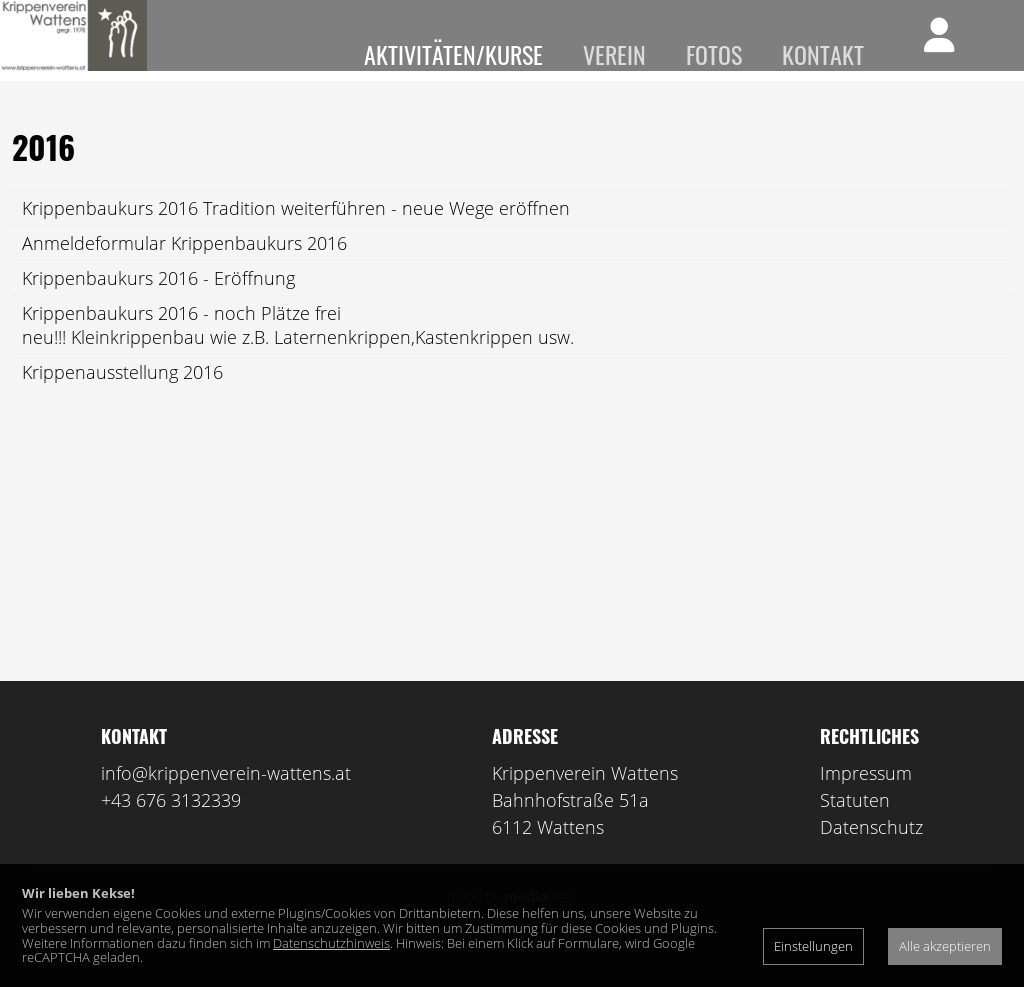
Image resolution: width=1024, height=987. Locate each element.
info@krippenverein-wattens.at (226, 802)
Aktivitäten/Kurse (453, 54)
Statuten (855, 829)
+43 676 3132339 (171, 829)
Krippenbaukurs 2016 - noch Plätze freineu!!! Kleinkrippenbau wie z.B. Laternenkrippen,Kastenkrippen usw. (298, 354)
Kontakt (823, 54)
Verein (614, 54)
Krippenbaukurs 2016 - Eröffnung (158, 307)
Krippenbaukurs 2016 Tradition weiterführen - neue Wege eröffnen (296, 237)
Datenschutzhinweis (331, 943)
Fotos (714, 54)
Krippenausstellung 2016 (122, 401)
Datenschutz (871, 856)
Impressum (866, 802)
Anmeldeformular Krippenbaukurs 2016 (184, 272)
